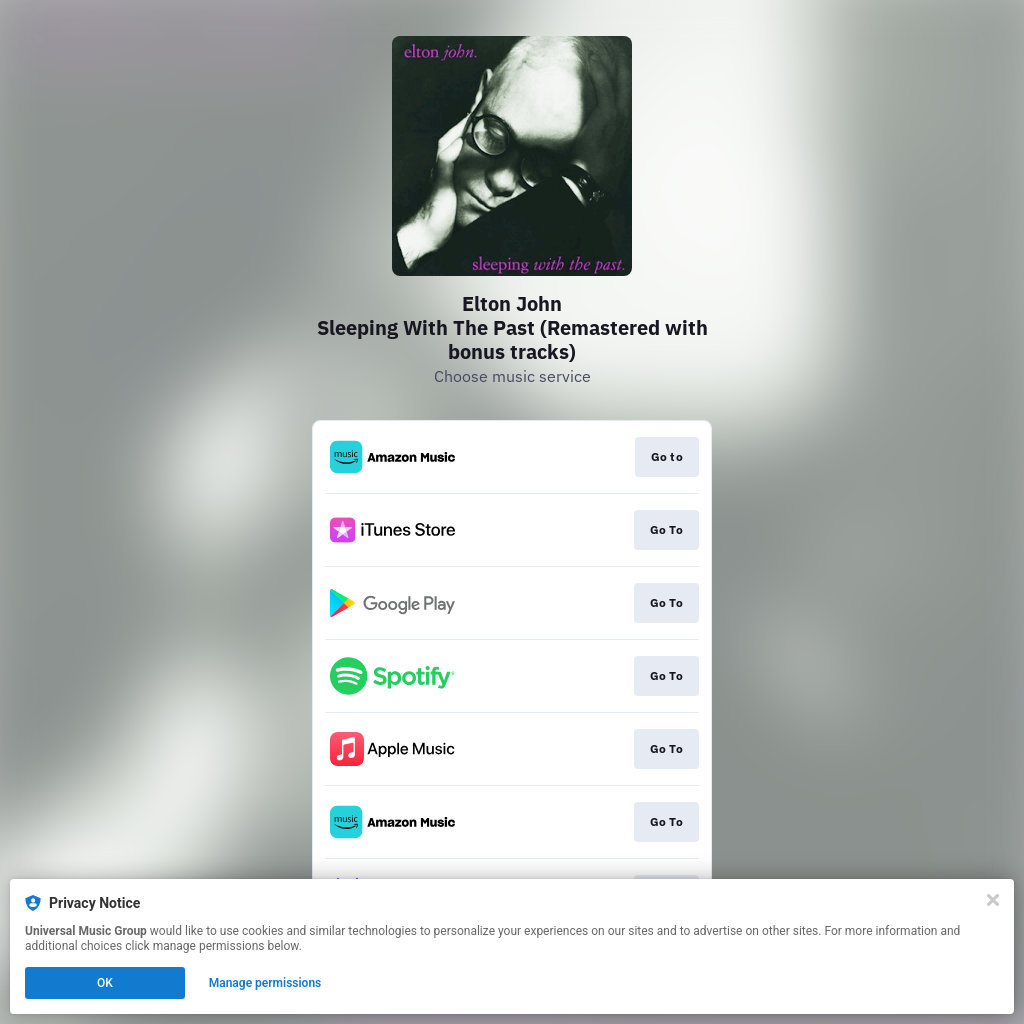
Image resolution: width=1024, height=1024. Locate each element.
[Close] (993, 900)
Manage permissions (265, 983)
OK (105, 983)
